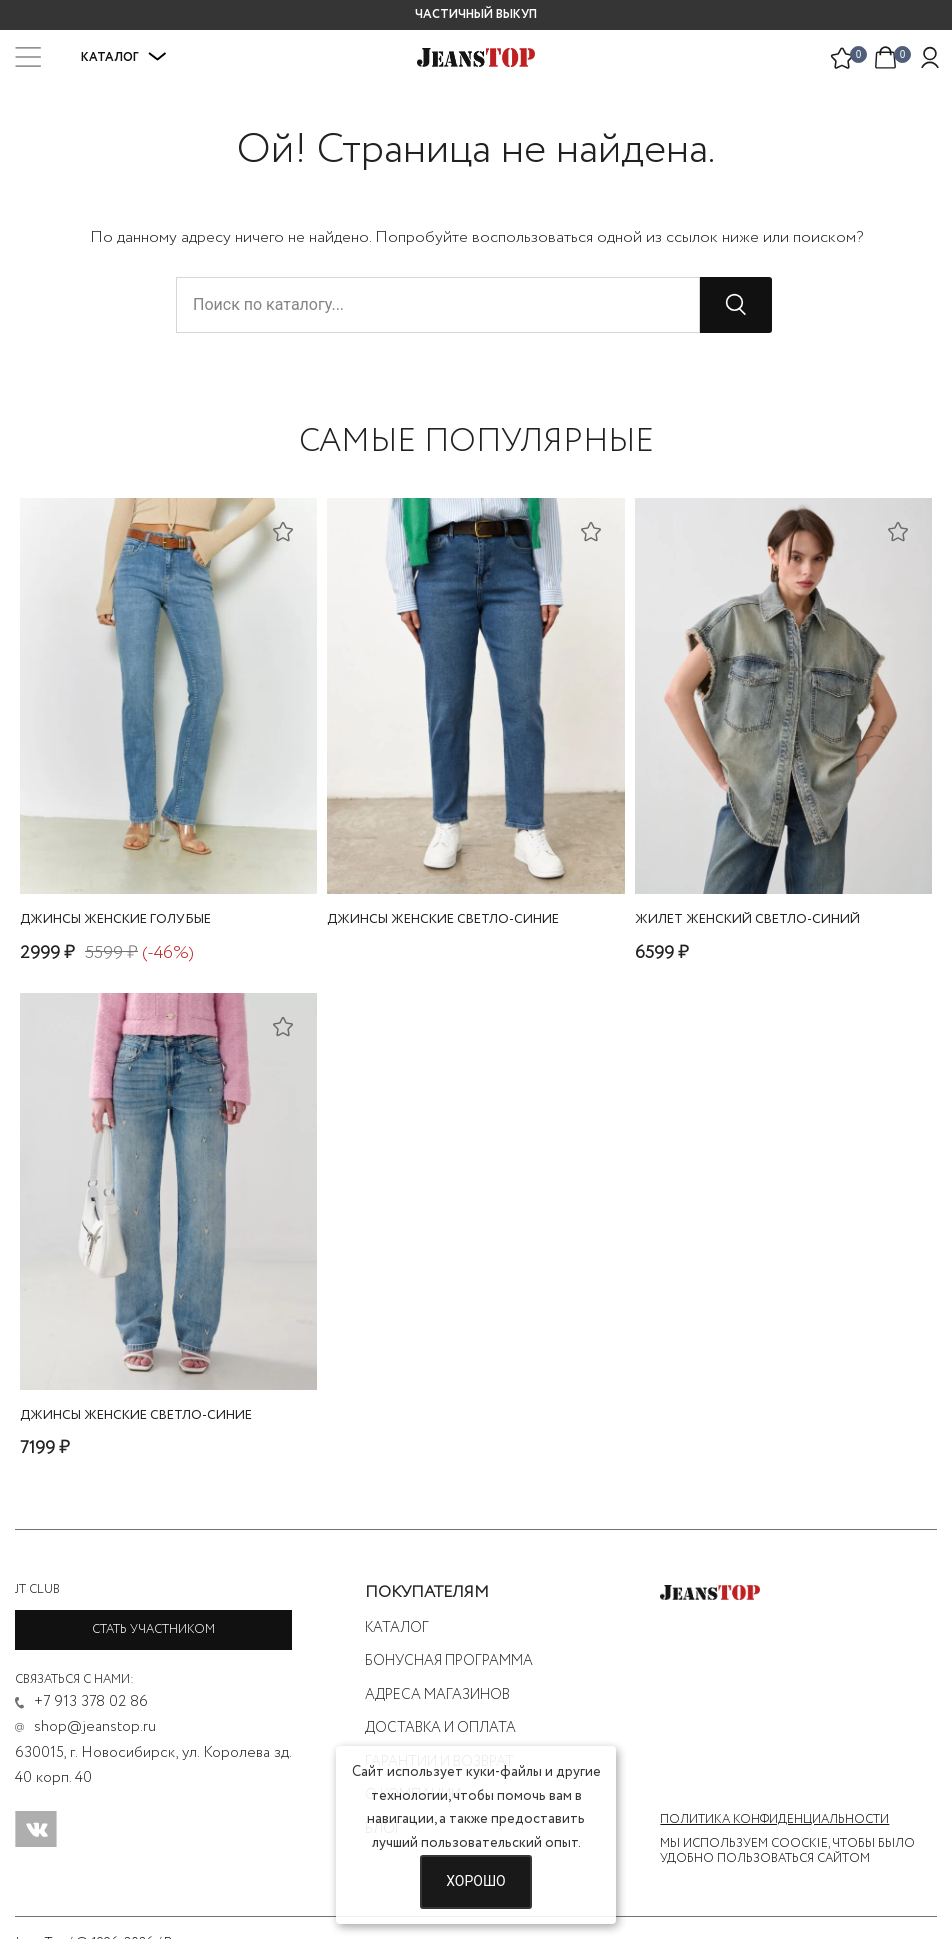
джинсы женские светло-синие (443, 919)
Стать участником (153, 1629)
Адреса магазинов (437, 1695)
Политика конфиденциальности (774, 1820)
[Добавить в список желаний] (283, 531)
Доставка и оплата (440, 1728)
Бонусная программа (449, 1661)
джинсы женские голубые (115, 919)
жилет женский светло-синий (747, 919)
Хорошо (476, 1881)
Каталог (124, 57)
